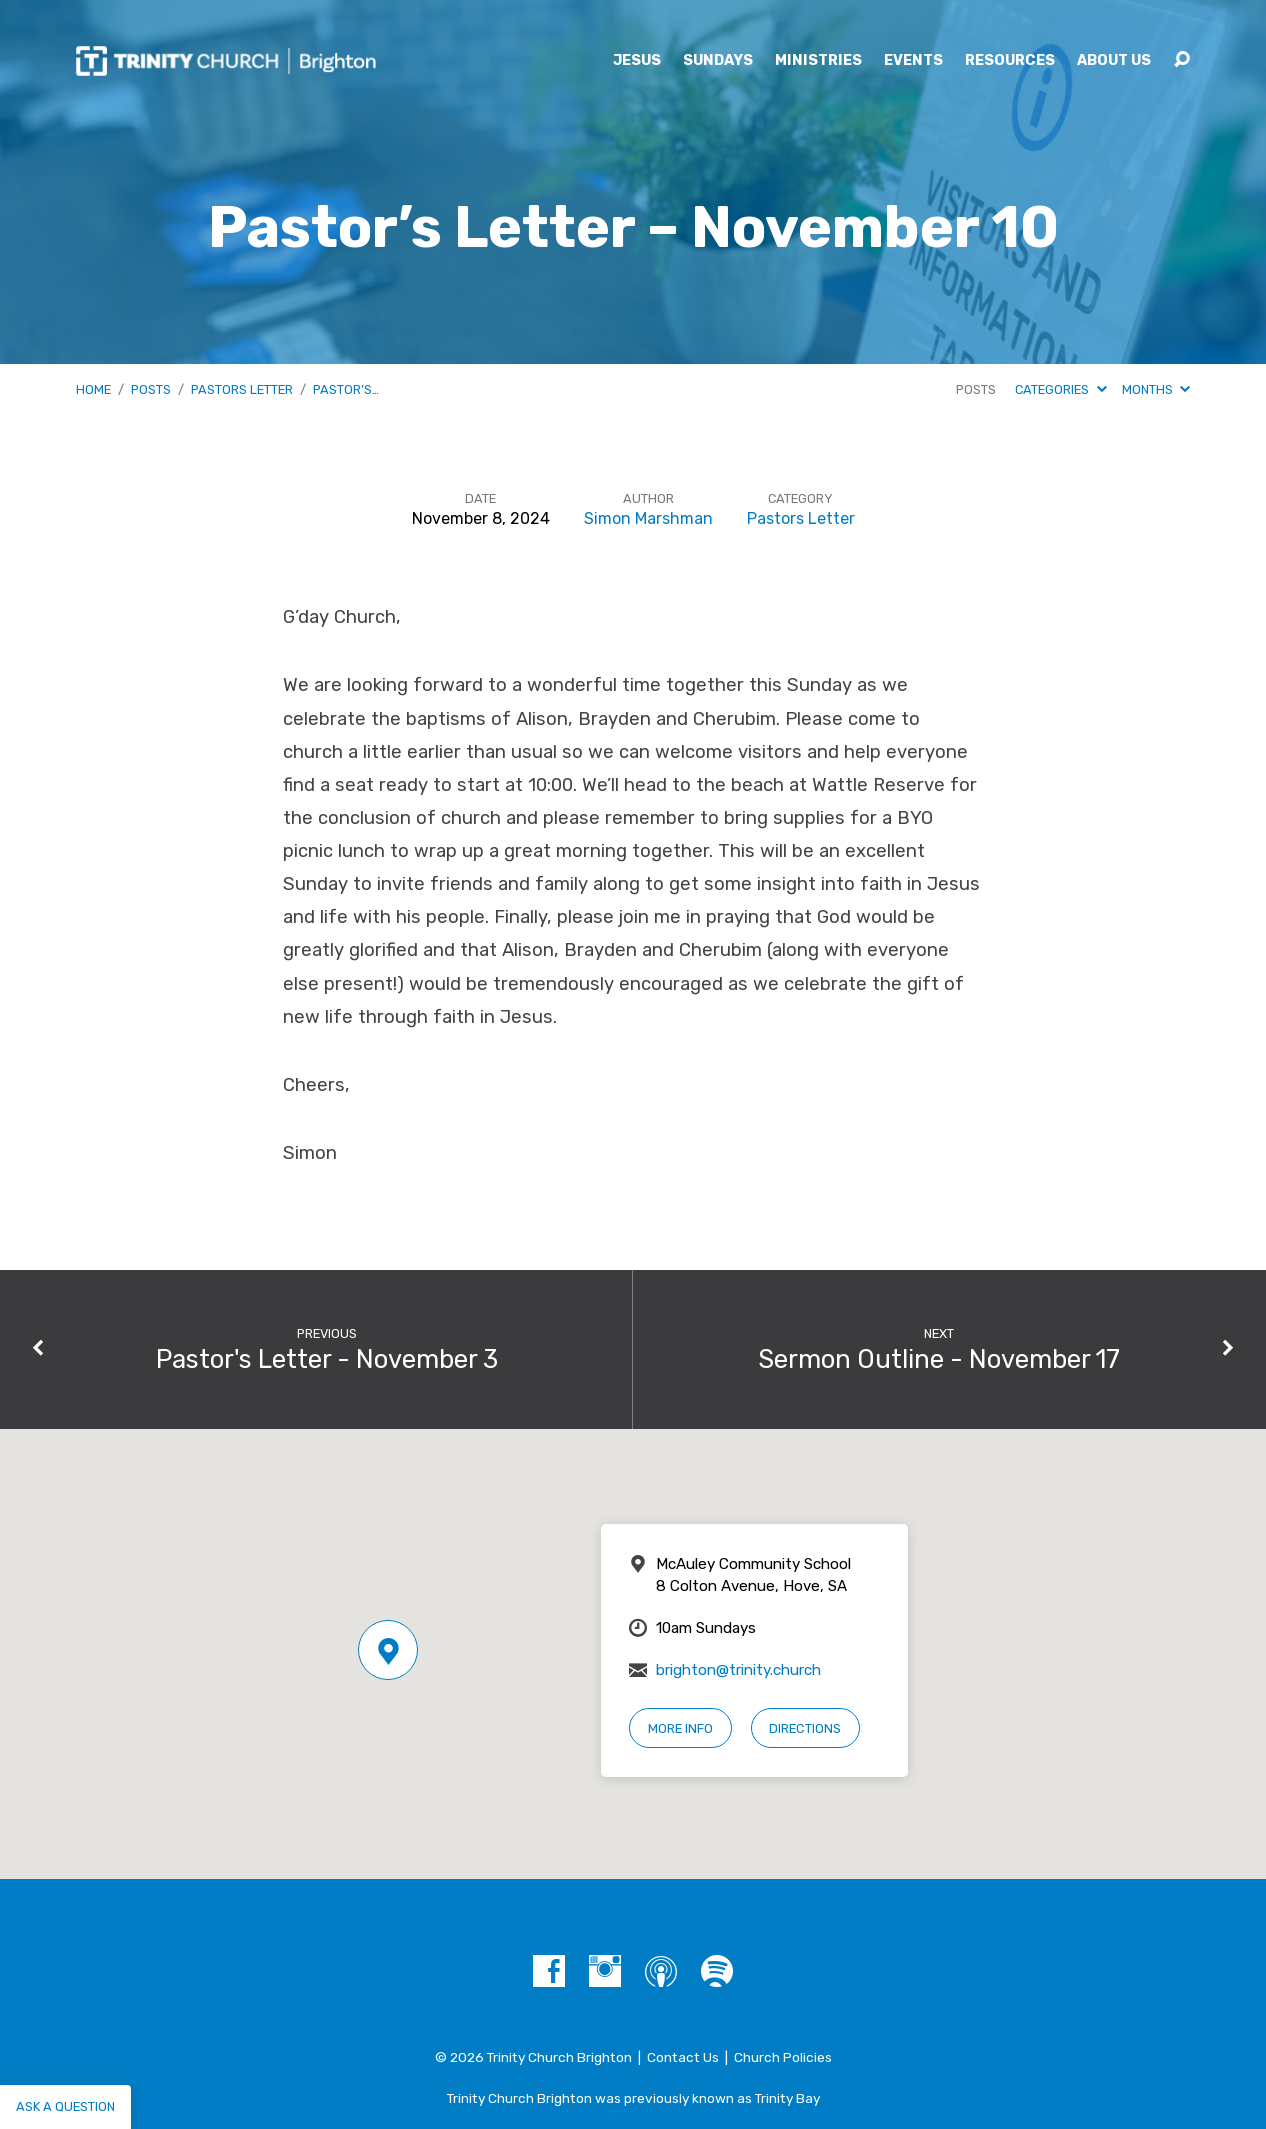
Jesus (637, 61)
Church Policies (783, 2057)
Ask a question (65, 2106)
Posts (151, 389)
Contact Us (683, 2057)
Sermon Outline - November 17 (939, 1359)
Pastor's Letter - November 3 (327, 1359)
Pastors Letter (242, 389)
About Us (1114, 61)
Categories (1060, 389)
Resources (1010, 61)
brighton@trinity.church (738, 1670)
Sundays (718, 61)
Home (93, 389)
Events (913, 61)
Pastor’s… (346, 389)
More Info (680, 1728)
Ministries (818, 61)
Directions (805, 1728)
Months (1156, 389)
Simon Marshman (648, 518)
